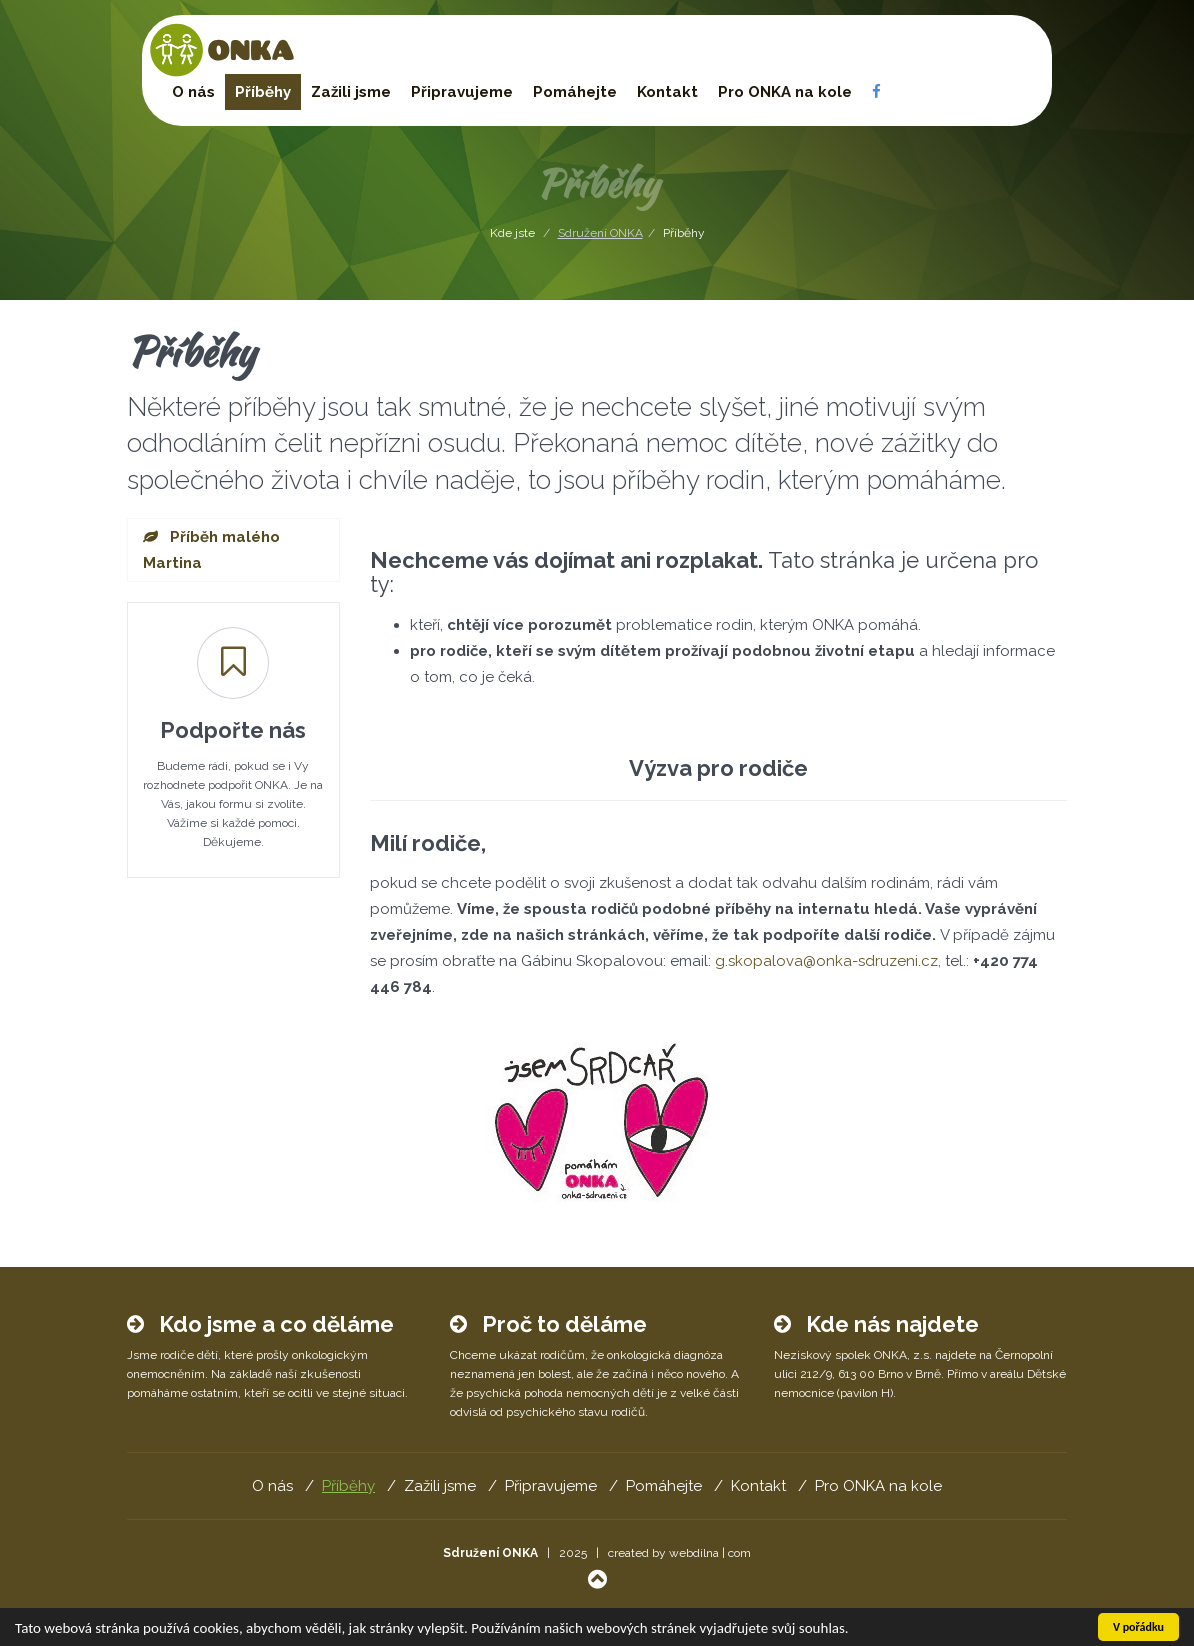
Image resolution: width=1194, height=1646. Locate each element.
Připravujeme (462, 92)
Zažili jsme (351, 92)
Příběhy (263, 92)
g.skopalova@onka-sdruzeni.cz (826, 961)
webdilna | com (710, 1553)
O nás (193, 92)
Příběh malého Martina (211, 550)
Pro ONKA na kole (785, 92)
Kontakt (667, 92)
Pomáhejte (575, 92)
